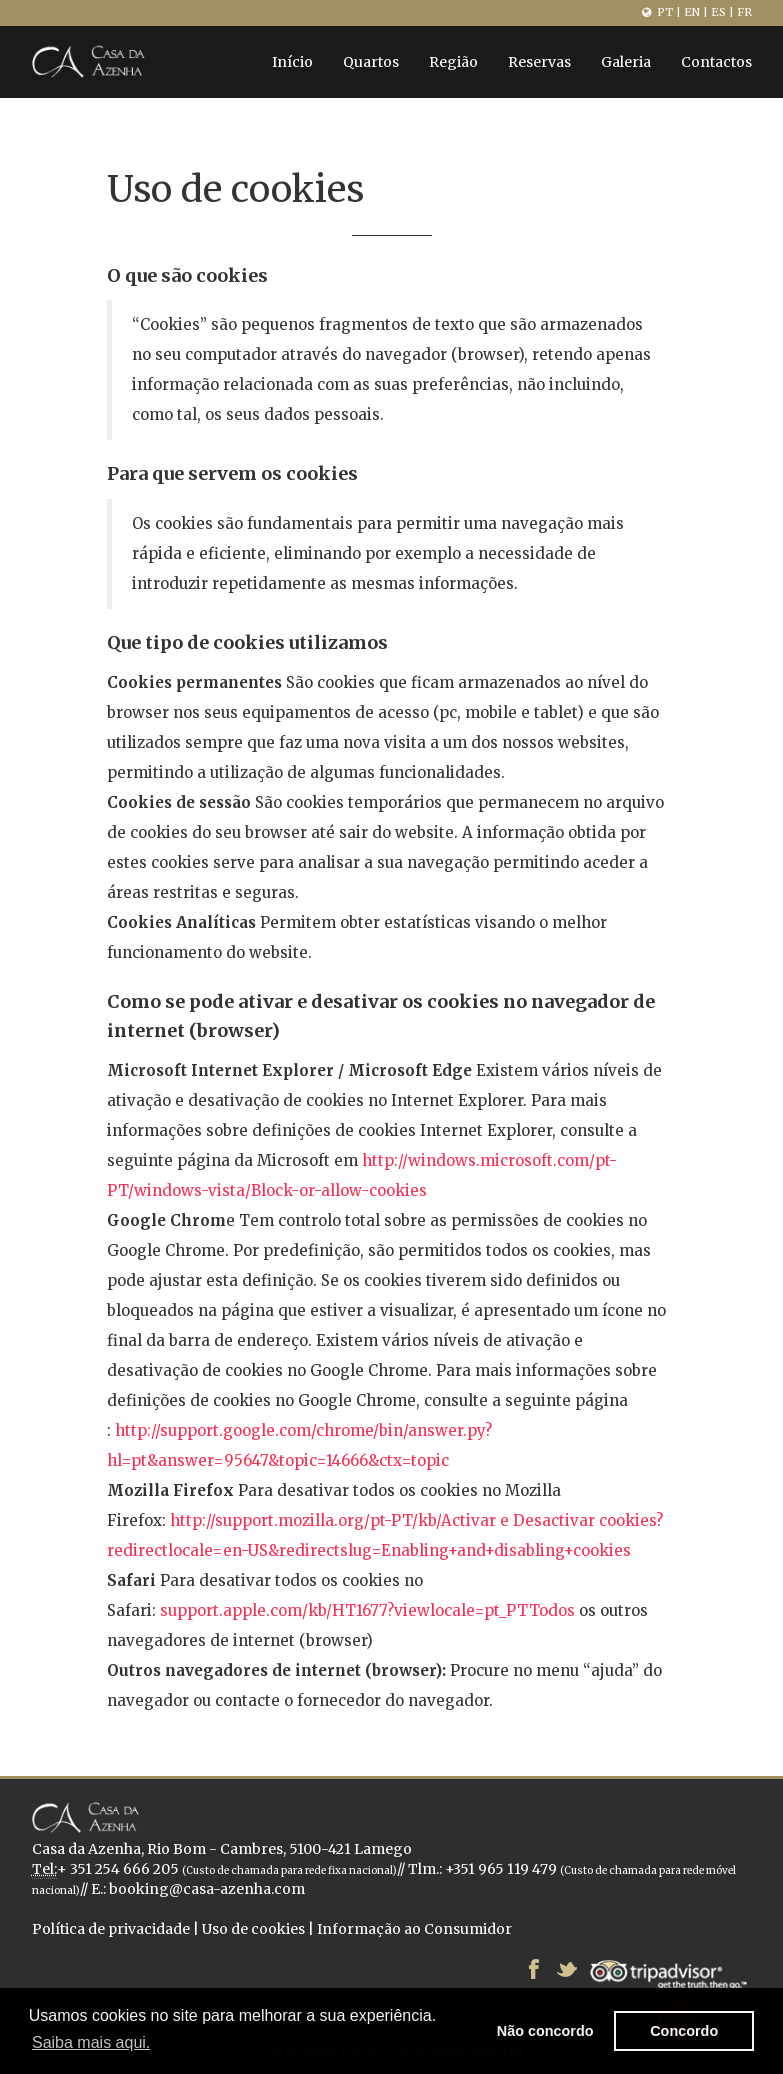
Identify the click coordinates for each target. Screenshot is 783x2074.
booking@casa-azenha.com (207, 1889)
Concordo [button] (684, 2031)
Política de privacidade (111, 1929)
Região (453, 62)
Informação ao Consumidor (414, 1929)
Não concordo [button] (545, 2031)
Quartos (371, 62)
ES (718, 12)
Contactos (716, 62)
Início (292, 62)
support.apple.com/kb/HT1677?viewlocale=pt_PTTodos (367, 1610)
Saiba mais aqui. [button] (91, 2042)
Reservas (539, 62)
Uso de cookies (253, 1929)
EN (692, 12)
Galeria (626, 62)
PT (665, 12)
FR (744, 12)
